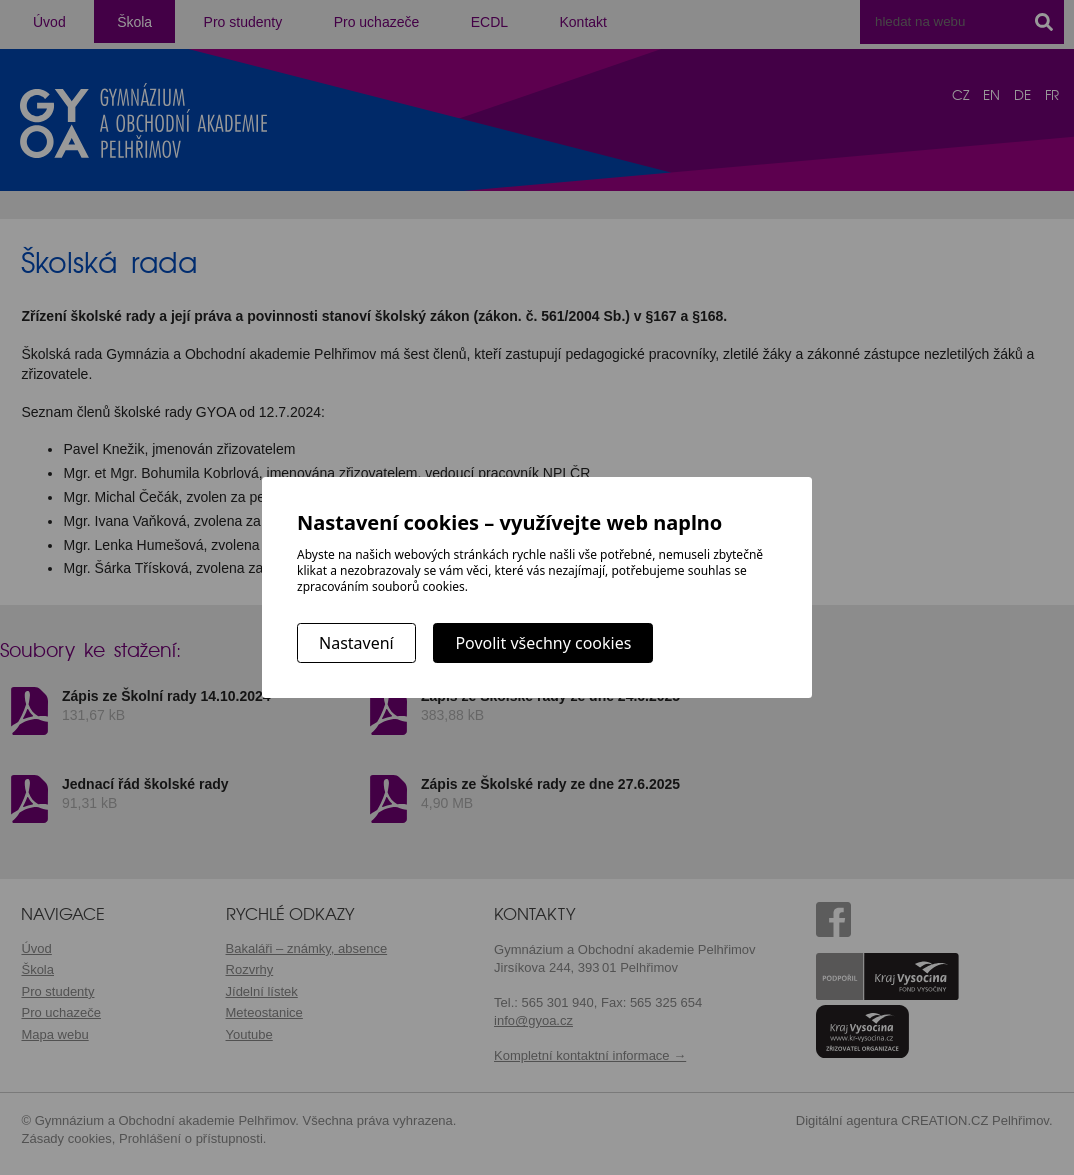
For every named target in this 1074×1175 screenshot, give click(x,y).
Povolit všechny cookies (543, 643)
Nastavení (356, 643)
